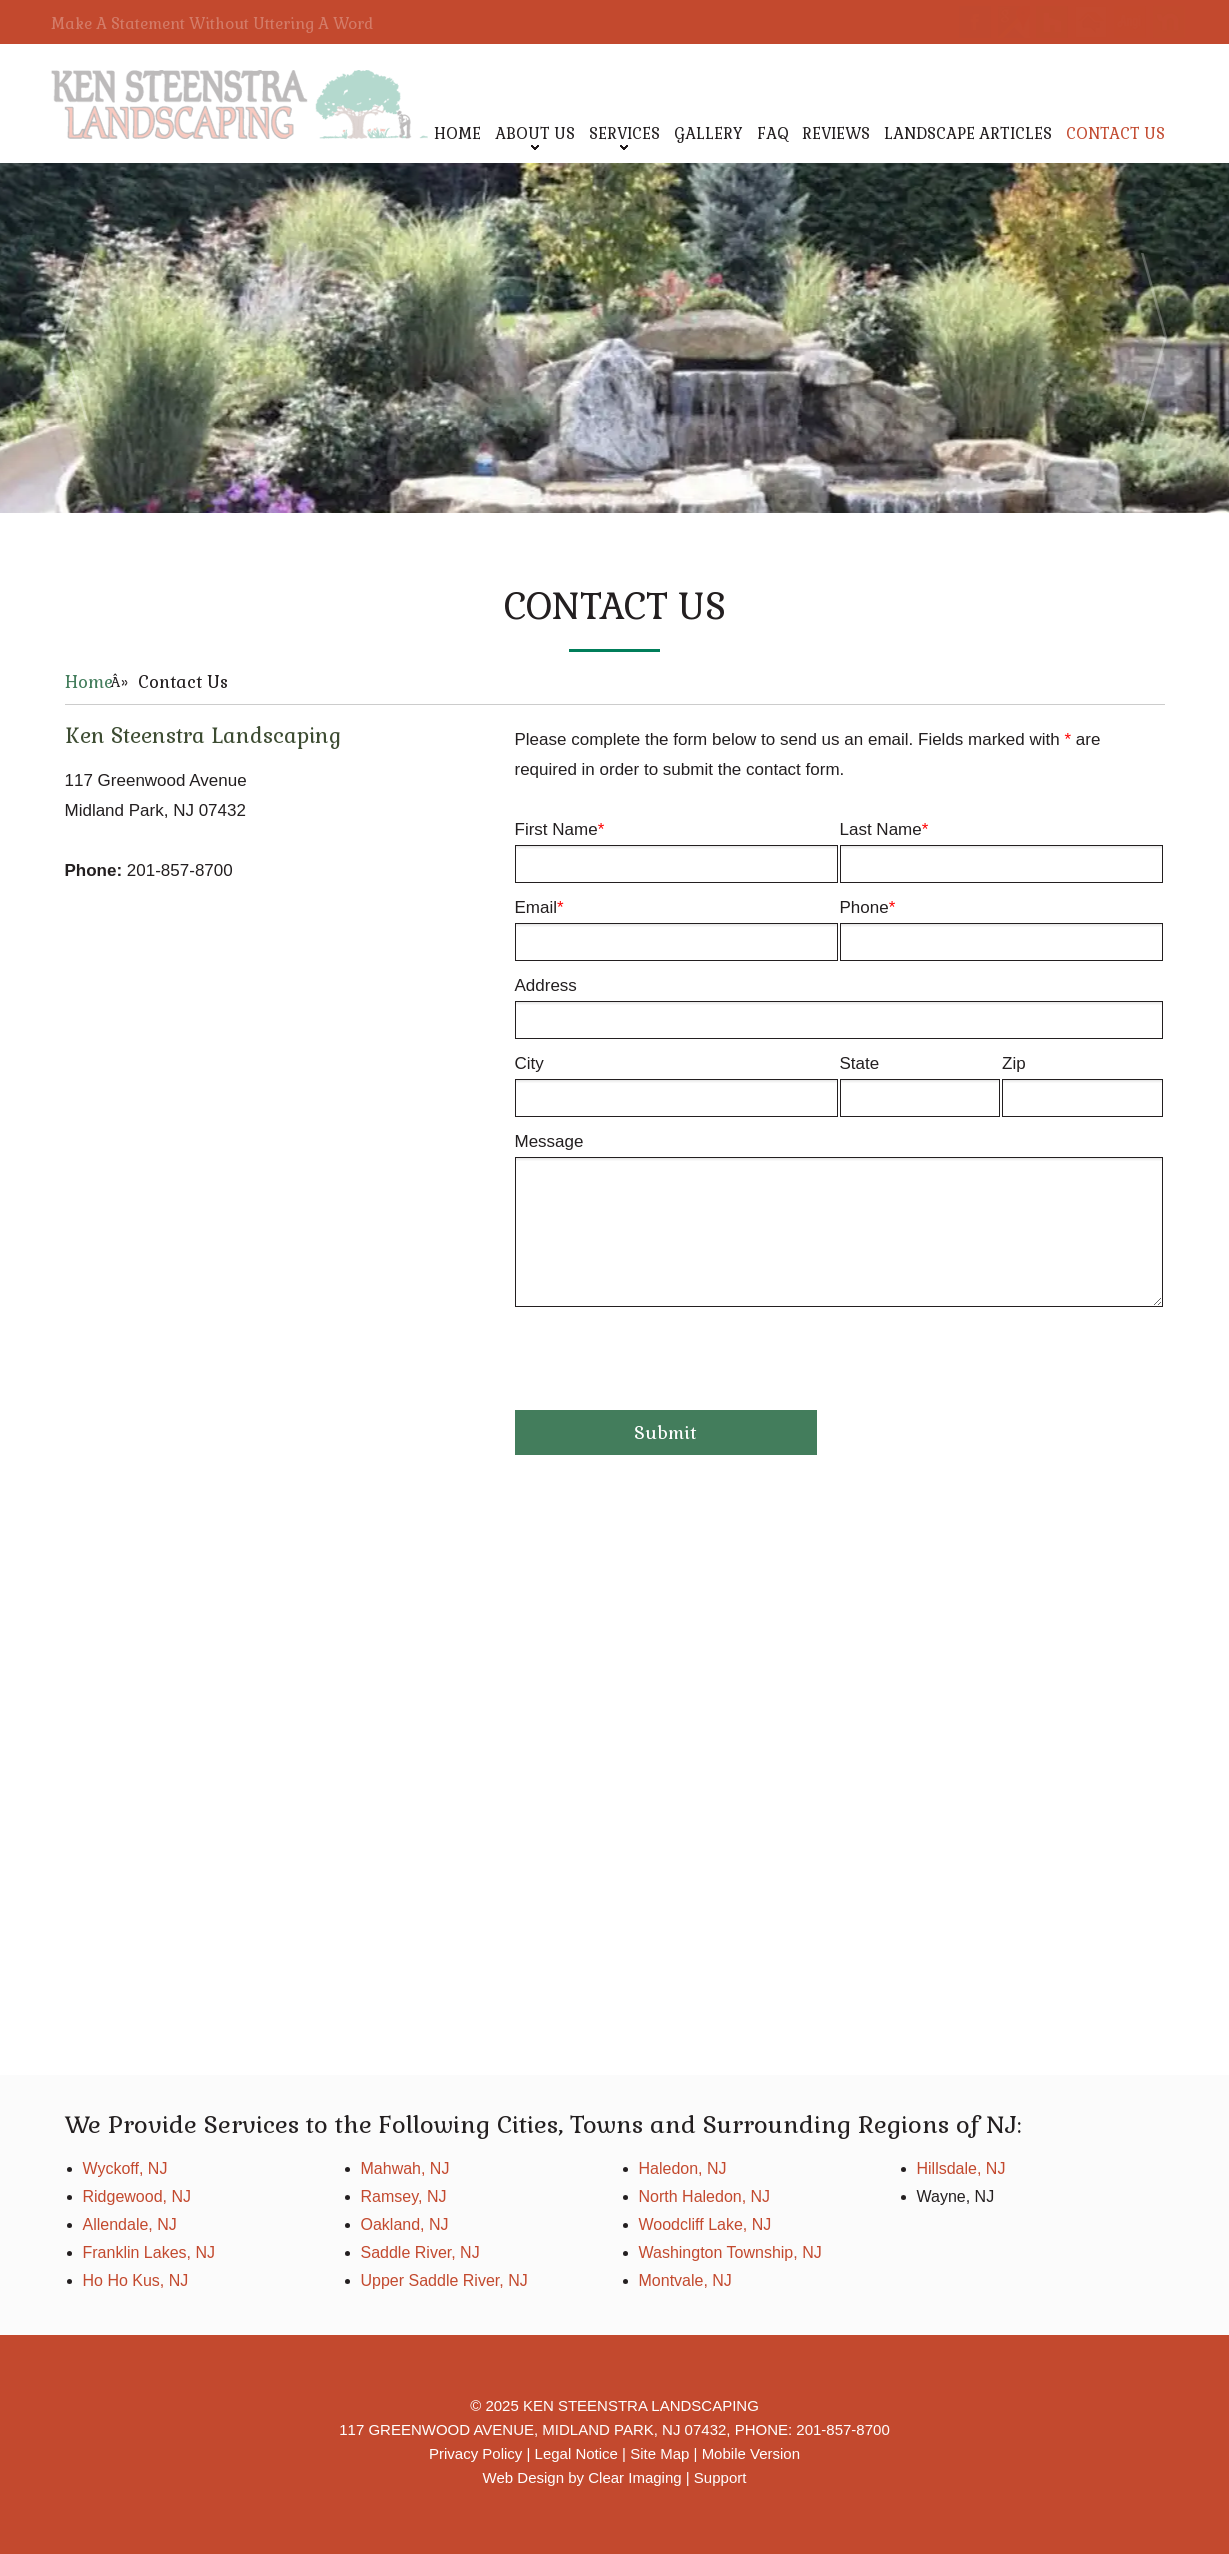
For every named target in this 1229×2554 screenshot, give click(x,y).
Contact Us (1115, 133)
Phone (1001, 929)
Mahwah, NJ (405, 2168)
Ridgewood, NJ (137, 2196)
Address (839, 1007)
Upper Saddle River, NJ (444, 2280)
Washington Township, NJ (730, 2252)
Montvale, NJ (685, 2280)
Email (676, 929)
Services (624, 133)
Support (720, 2477)
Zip (1082, 1085)
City (676, 1085)
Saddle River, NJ (420, 2252)
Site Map (659, 2453)
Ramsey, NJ (404, 2196)
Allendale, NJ (130, 2224)
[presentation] (667, 1366)
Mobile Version (751, 2453)
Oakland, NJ (405, 2224)
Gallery (708, 133)
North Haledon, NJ (705, 2196)
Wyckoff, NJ (125, 2168)
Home (457, 133)
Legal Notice (576, 2453)
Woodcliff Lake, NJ (705, 2224)
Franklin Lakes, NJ (149, 2252)
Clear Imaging (634, 2477)
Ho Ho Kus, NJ (136, 2280)
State (920, 1085)
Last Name (1001, 851)
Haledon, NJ (683, 2168)
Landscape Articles (968, 133)
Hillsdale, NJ (961, 2168)
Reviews (836, 133)
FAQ (772, 133)
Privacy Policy (475, 2453)
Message (839, 1219)
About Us (535, 133)
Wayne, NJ (956, 2196)
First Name (676, 851)
